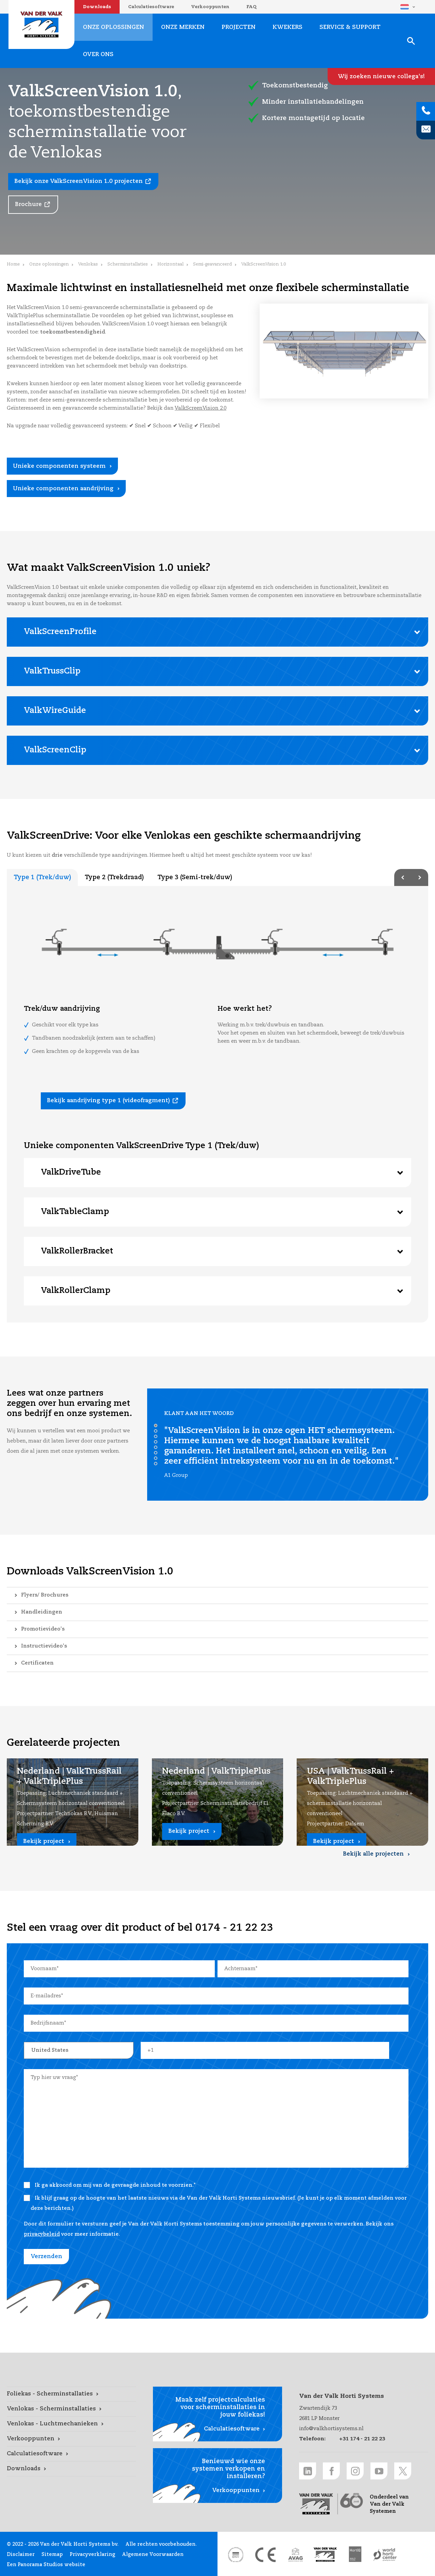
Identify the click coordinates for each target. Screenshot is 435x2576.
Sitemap (52, 2554)
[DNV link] (235, 2554)
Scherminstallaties (127, 264)
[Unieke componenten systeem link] (62, 466)
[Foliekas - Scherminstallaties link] (71, 2394)
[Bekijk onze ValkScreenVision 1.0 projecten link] (83, 181)
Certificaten (37, 1663)
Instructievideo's (44, 1646)
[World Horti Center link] (385, 2554)
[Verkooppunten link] (71, 2439)
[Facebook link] (331, 2470)
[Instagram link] (355, 2470)
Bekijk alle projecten (373, 1854)
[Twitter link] (402, 2470)
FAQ (251, 7)
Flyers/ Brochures (44, 1595)
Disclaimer (21, 2554)
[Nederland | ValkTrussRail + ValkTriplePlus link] (72, 1802)
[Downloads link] (71, 2468)
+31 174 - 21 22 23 (362, 2438)
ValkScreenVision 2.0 (200, 408)
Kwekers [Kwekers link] (287, 27)
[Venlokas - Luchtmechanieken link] (71, 2424)
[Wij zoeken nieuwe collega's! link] (381, 76)
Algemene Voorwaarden (153, 2554)
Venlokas (88, 264)
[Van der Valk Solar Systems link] (325, 2554)
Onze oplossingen (49, 264)
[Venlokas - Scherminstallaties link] (71, 2409)
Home (13, 264)
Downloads (97, 7)
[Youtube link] (378, 2470)
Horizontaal (170, 264)
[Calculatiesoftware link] (71, 2453)
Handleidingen (41, 1612)
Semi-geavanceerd (212, 264)
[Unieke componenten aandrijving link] (66, 488)
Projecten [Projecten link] (239, 27)
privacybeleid (42, 2234)
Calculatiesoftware (151, 7)
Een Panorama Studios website (46, 2564)
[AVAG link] (295, 2554)
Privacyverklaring (92, 2554)
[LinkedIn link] (307, 2470)
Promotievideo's (43, 1629)
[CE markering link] (265, 2554)
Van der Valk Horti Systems (41, 24)
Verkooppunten (210, 7)
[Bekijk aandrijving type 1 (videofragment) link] (113, 1100)
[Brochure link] (33, 204)
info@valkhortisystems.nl (331, 2428)
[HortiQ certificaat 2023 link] (355, 2554)
